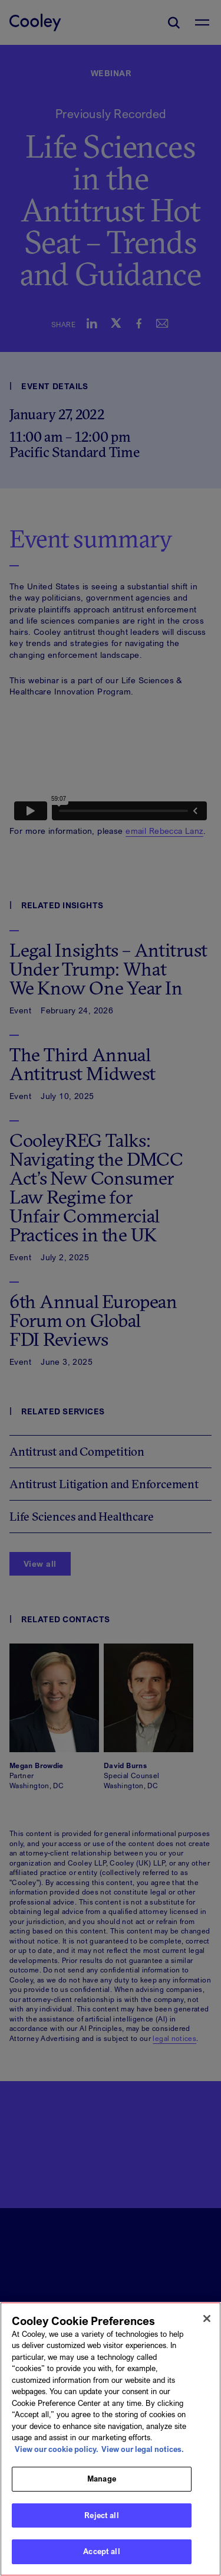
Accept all (101, 2551)
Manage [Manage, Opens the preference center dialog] (101, 2478)
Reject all (101, 2515)
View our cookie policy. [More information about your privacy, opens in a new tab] (56, 2449)
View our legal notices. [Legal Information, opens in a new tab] (142, 2449)
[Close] (207, 2319)
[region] (110, 2439)
